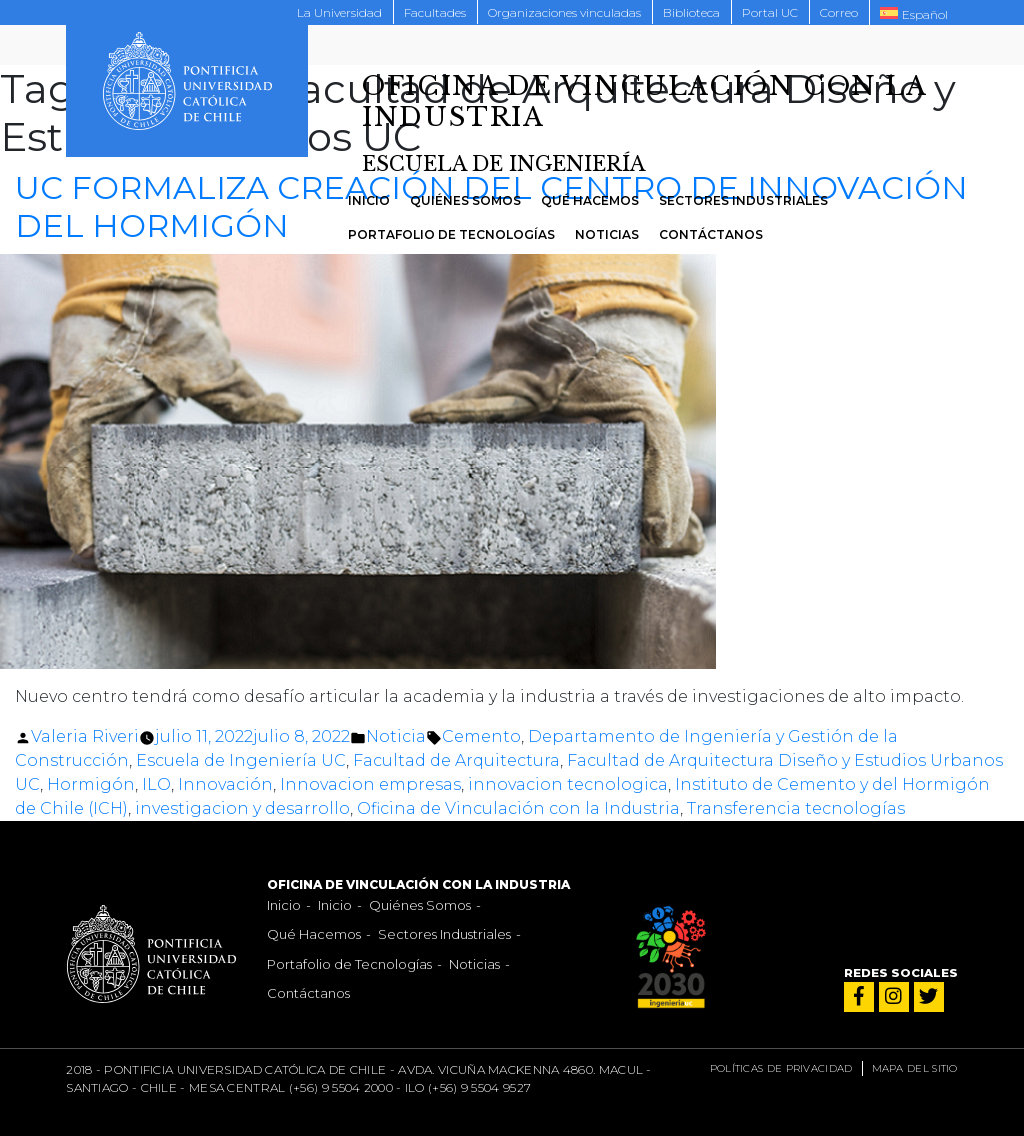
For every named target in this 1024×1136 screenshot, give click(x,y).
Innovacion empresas (370, 784)
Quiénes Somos (465, 200)
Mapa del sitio (915, 1068)
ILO (156, 784)
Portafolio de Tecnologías (451, 234)
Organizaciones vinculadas (564, 12)
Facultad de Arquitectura (456, 760)
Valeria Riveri (85, 736)
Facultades (435, 12)
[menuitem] (914, 13)
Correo (839, 12)
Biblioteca (691, 12)
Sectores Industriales (743, 200)
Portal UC (770, 12)
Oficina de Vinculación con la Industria (518, 808)
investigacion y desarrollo (242, 808)
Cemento (481, 736)
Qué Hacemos (590, 200)
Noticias (607, 234)
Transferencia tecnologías (796, 808)
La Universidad (339, 12)
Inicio (369, 200)
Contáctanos (711, 234)
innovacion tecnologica (568, 784)
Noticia (396, 736)
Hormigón (91, 784)
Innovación (225, 784)
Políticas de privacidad (781, 1068)
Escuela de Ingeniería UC (241, 760)
